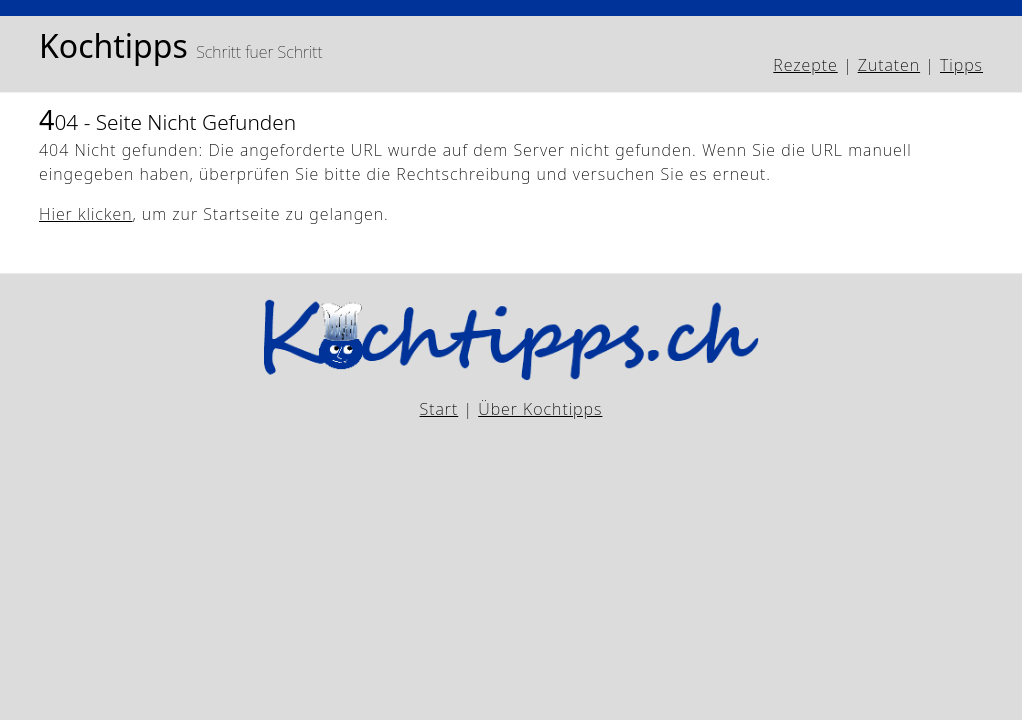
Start (439, 409)
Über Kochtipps (540, 409)
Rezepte (805, 65)
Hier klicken (86, 214)
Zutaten (889, 65)
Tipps (961, 65)
